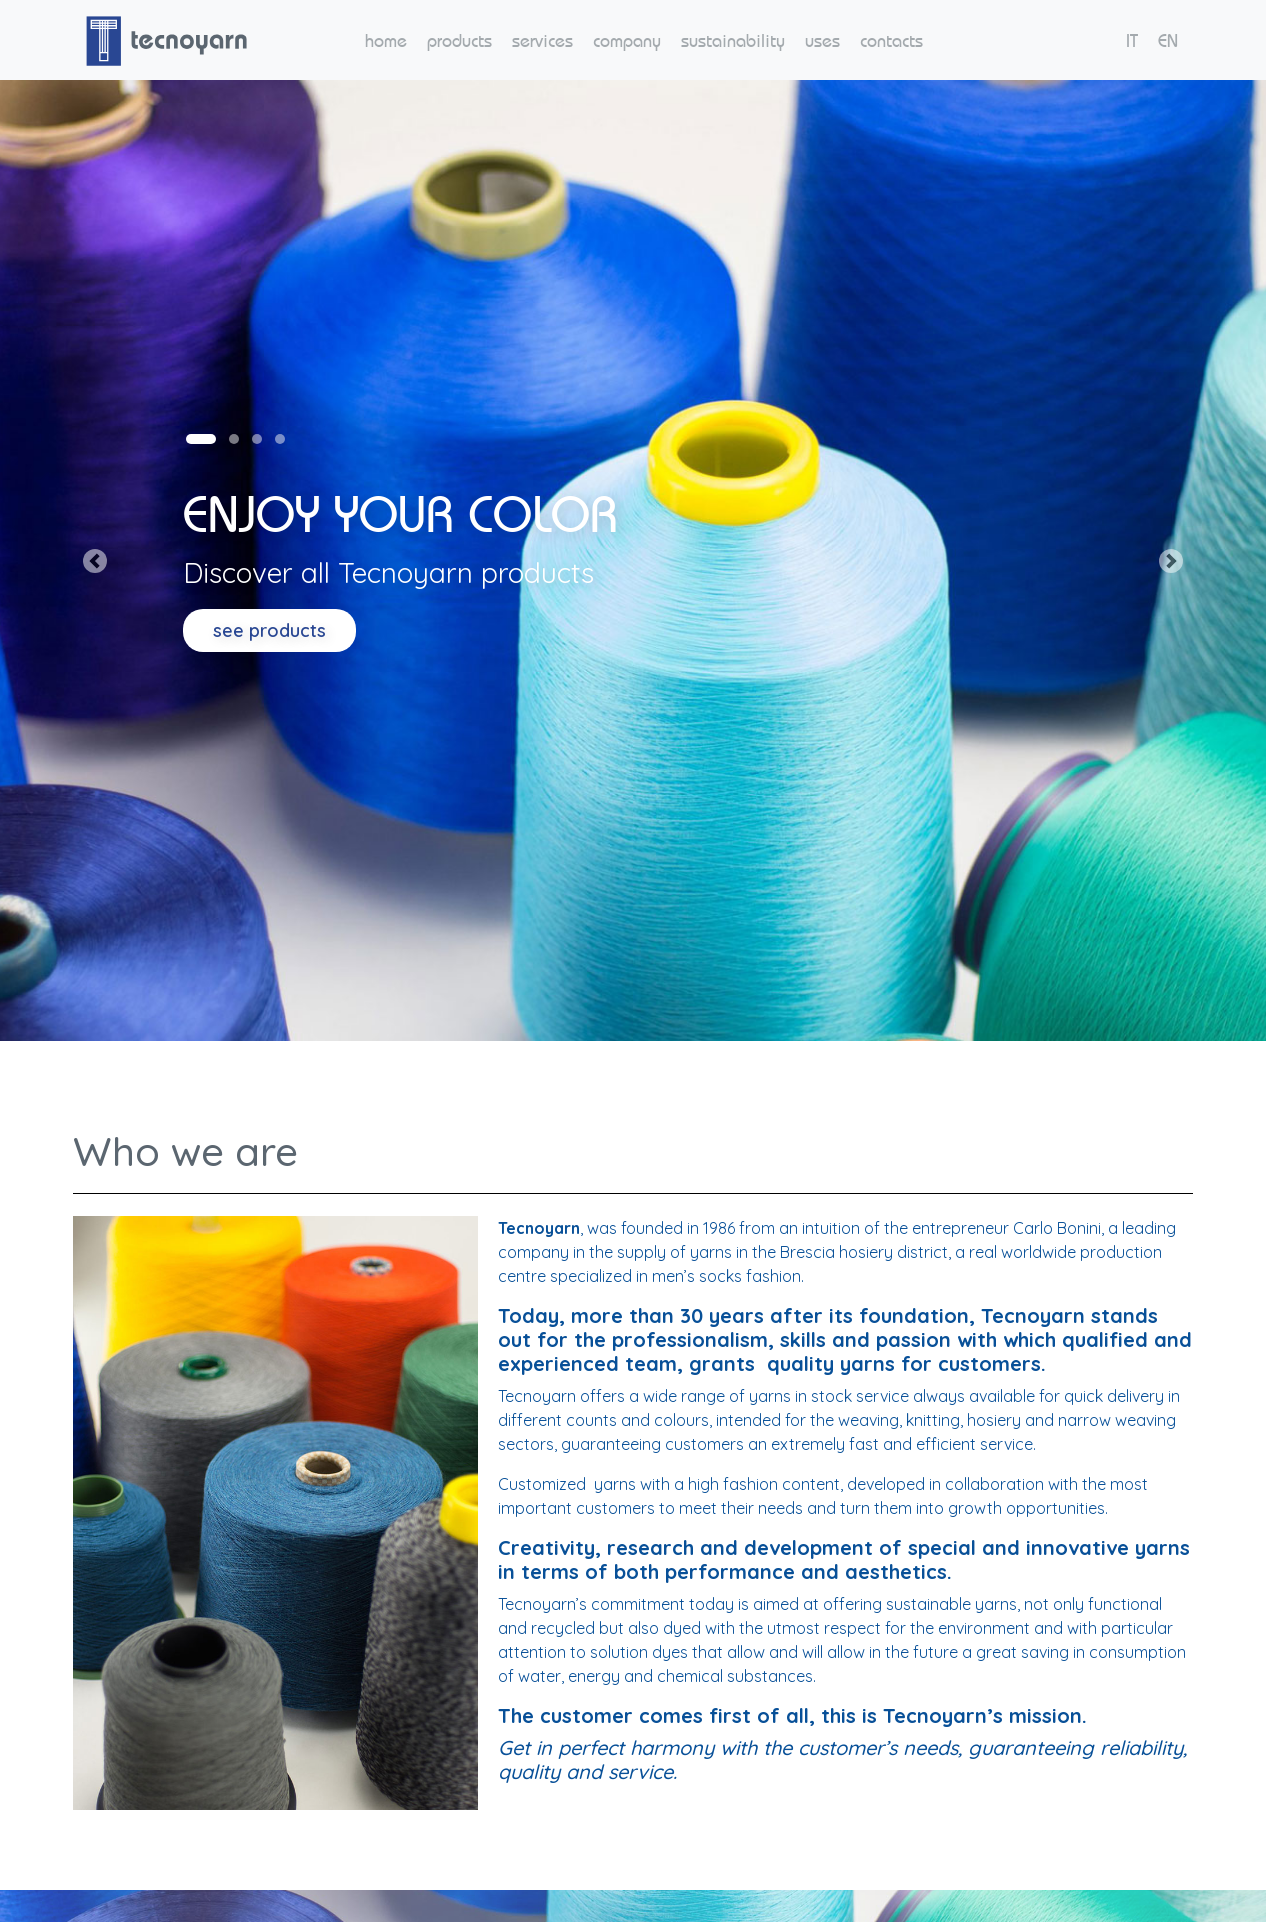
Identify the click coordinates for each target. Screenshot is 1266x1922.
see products (269, 630)
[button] (95, 560)
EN (1168, 40)
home (386, 40)
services (542, 40)
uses (822, 40)
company (627, 40)
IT (1132, 40)
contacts (891, 40)
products (459, 40)
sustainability (733, 40)
